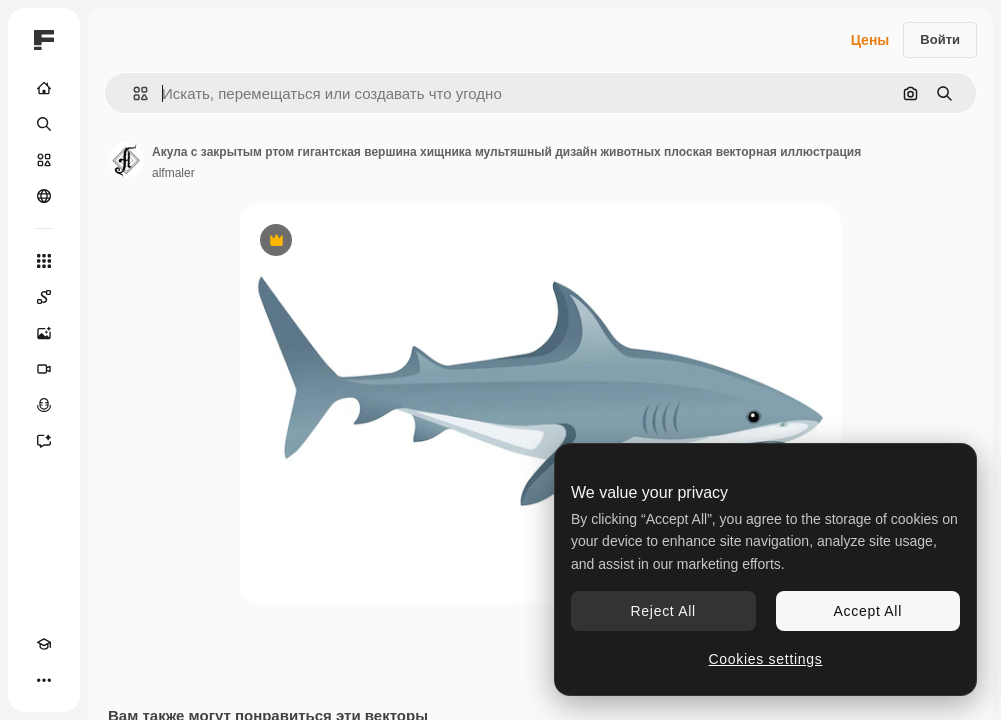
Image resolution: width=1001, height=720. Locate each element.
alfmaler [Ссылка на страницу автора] (173, 173)
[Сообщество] (44, 196)
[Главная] (44, 88)
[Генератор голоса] (44, 405)
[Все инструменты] (44, 261)
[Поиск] (44, 124)
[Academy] (44, 644)
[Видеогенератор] (44, 369)
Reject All (663, 611)
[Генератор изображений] (44, 333)
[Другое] (44, 680)
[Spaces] (44, 297)
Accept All (868, 611)
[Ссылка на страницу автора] (126, 160)
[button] (132, 93)
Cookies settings (766, 659)
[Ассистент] (44, 441)
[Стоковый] (44, 160)
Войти (940, 39)
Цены (870, 40)
